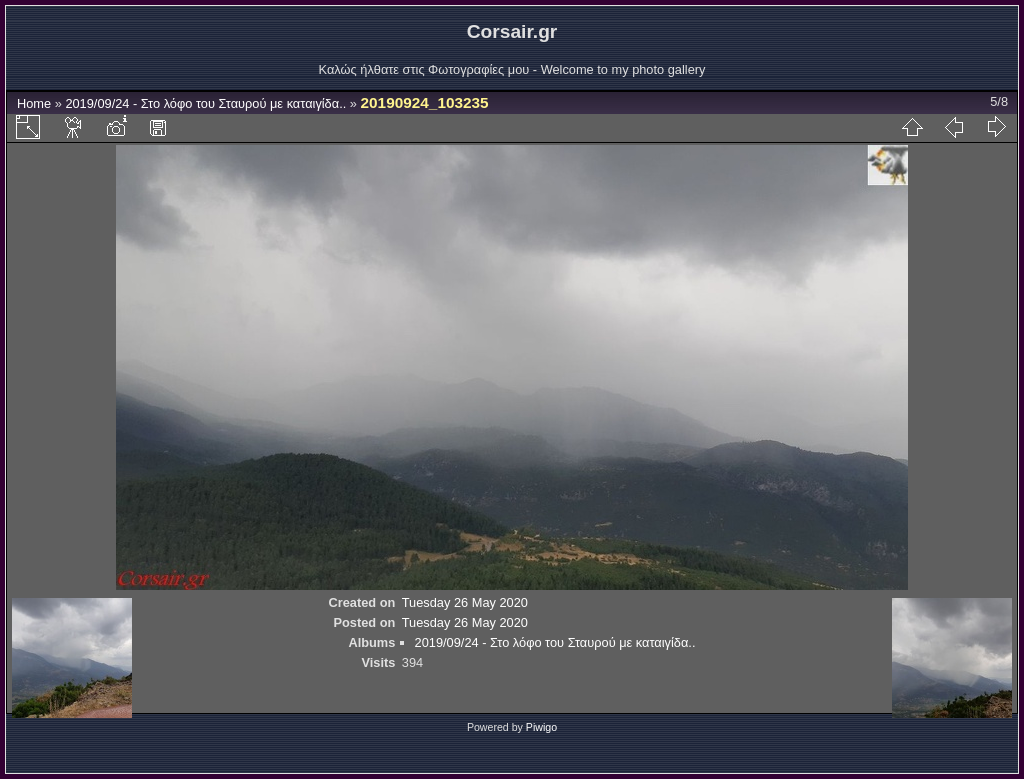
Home (34, 103)
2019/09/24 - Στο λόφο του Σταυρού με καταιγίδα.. (207, 103)
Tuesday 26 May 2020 (465, 602)
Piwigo (541, 727)
